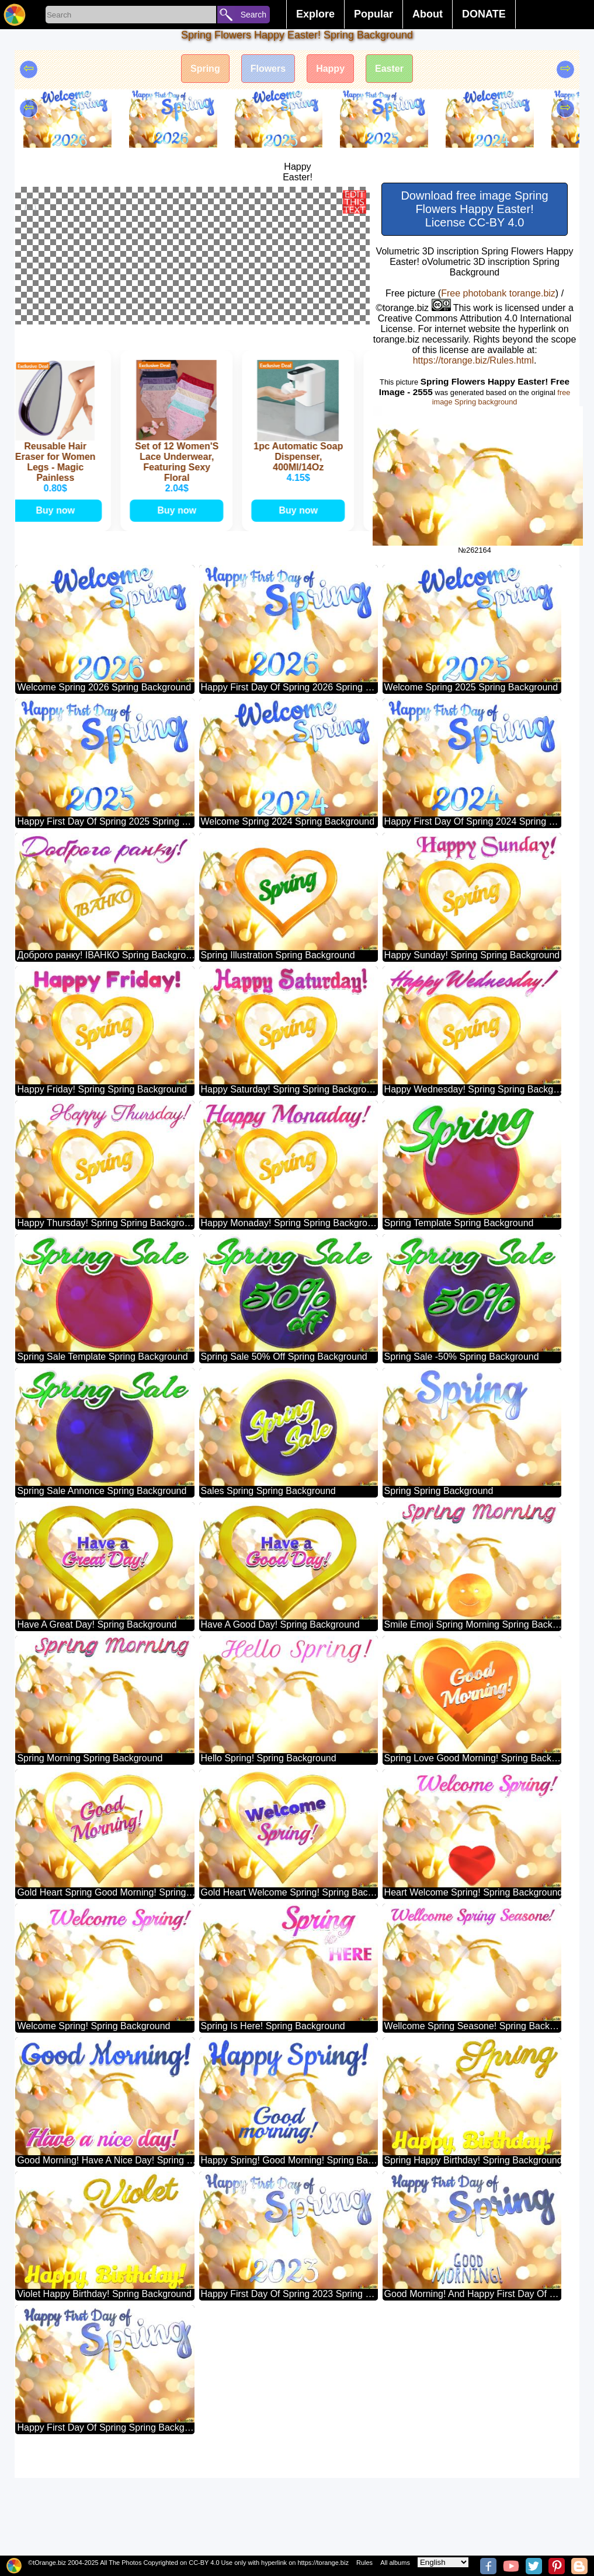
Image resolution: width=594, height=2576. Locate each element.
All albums (395, 2562)
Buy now (58, 608)
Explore (315, 14)
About (427, 14)
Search (253, 14)
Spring (205, 69)
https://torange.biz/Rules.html (473, 360)
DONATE (484, 14)
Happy (330, 69)
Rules (364, 2562)
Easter (389, 69)
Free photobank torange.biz (498, 293)
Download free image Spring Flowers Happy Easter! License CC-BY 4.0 (474, 209)
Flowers (268, 69)
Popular (373, 14)
